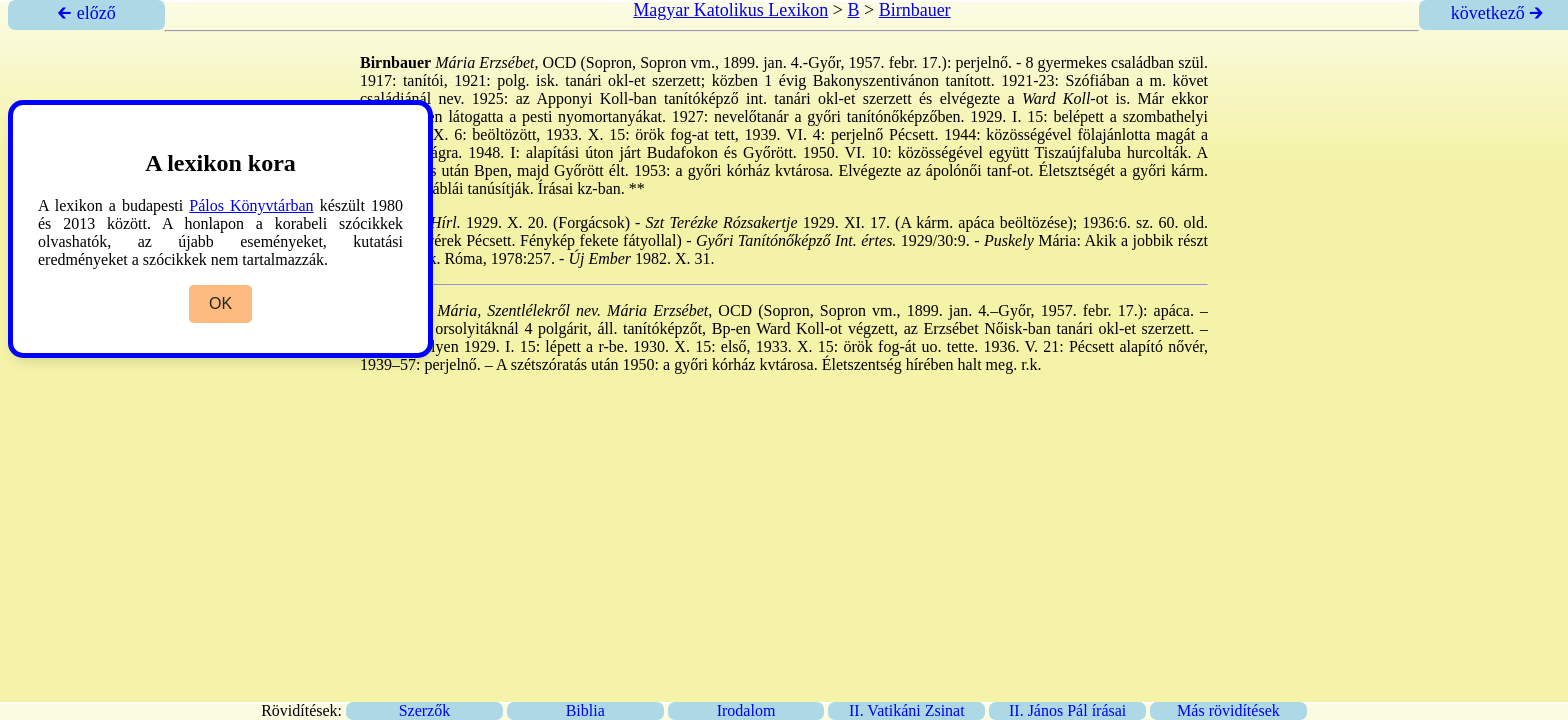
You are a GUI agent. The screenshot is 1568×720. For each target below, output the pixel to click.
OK (220, 303)
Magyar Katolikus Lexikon (730, 10)
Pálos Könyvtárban (251, 205)
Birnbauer (915, 10)
